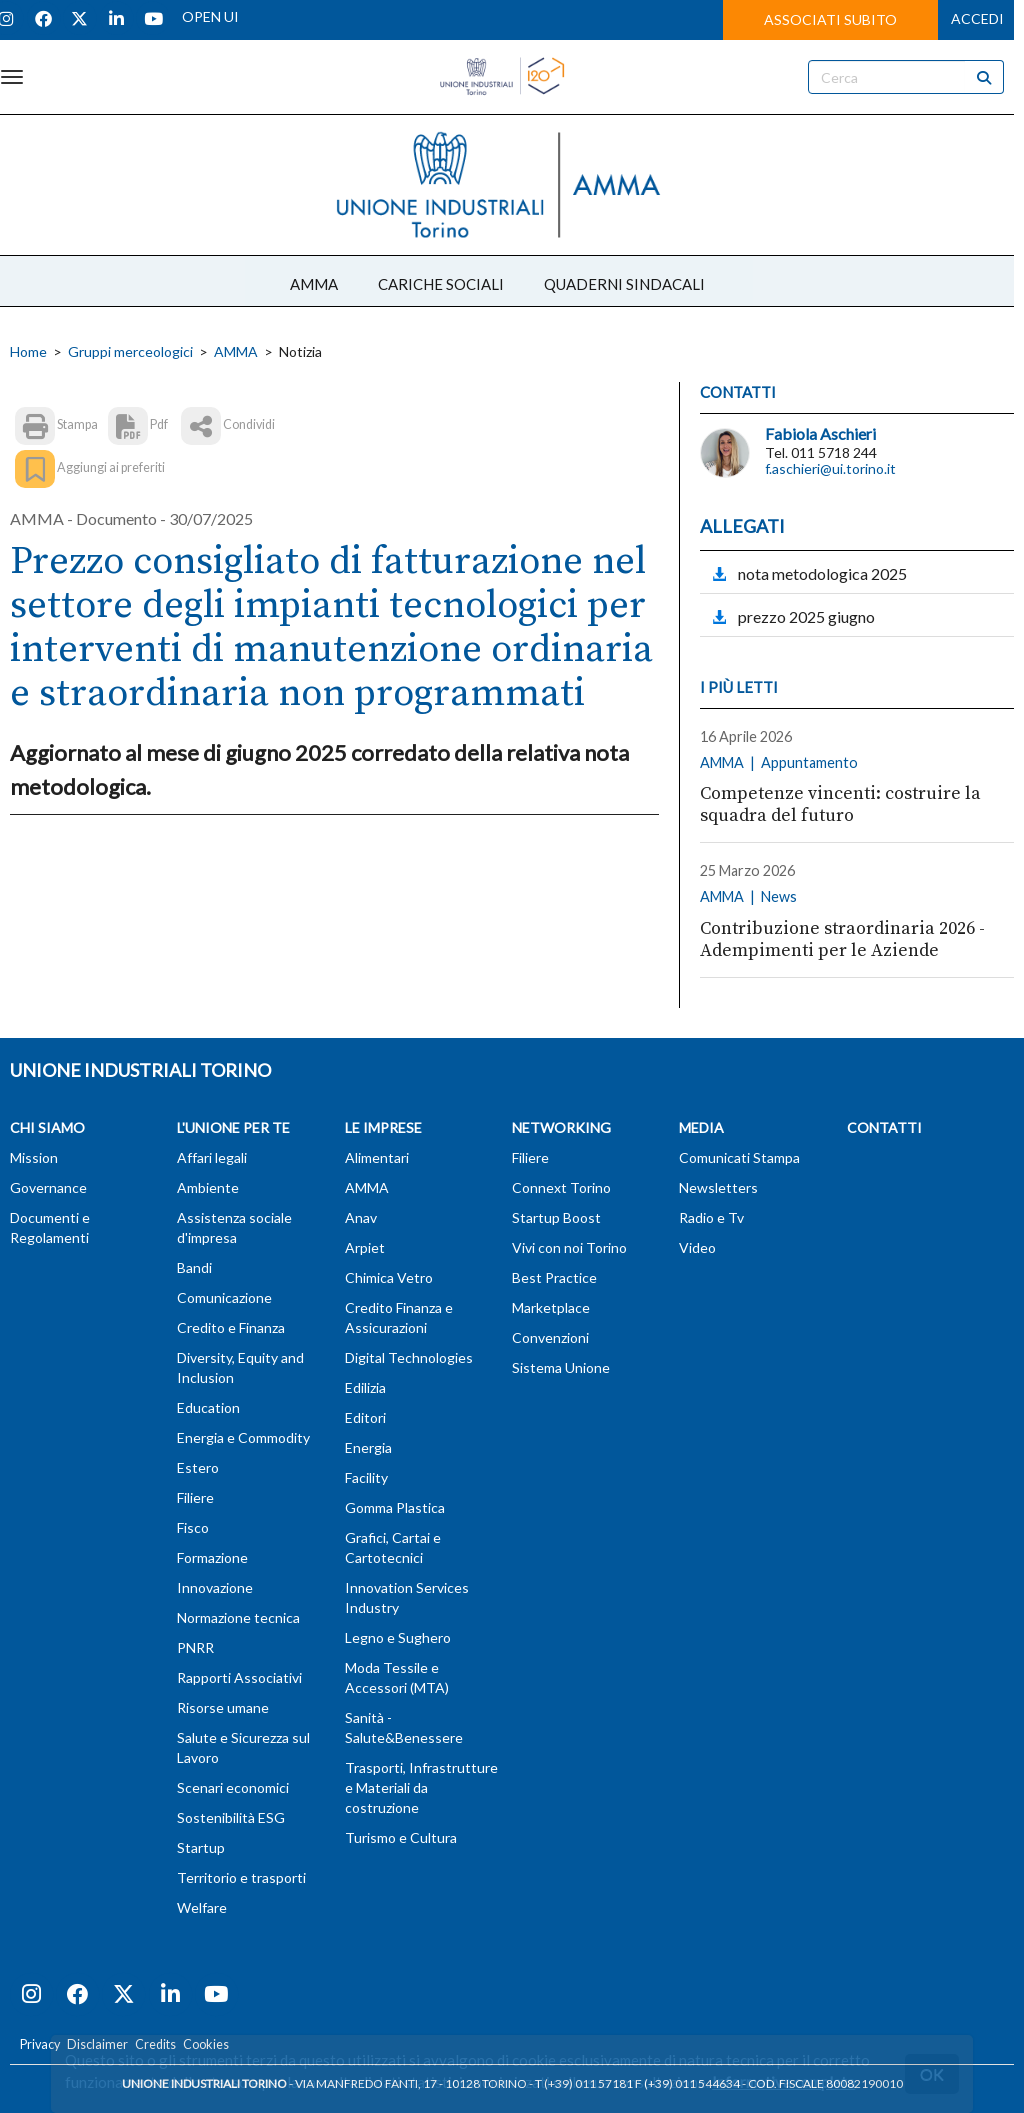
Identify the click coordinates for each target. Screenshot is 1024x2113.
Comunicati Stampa (739, 1157)
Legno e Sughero (398, 1637)
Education (208, 1407)
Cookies (206, 2044)
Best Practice (554, 1277)
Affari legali (212, 1157)
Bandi (194, 1267)
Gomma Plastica (395, 1507)
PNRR (195, 1647)
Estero (198, 1467)
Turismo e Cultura (401, 1837)
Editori (365, 1417)
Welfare (202, 1907)
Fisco (193, 1527)
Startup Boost (556, 1217)
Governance (48, 1187)
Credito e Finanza (231, 1327)
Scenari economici (233, 1787)
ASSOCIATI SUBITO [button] (830, 19)
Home (28, 351)
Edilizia (365, 1387)
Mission (34, 1157)
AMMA (314, 284)
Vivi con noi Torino (569, 1247)
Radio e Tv (711, 1217)
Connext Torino (561, 1187)
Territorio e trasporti (241, 1877)
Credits (155, 2044)
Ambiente (208, 1187)
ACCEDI (977, 18)
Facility (366, 1477)
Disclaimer (97, 2044)
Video (697, 1247)
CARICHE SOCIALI (441, 284)
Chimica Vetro (389, 1277)
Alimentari (377, 1157)
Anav (361, 1217)
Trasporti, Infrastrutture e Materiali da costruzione (421, 1787)
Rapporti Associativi (239, 1677)
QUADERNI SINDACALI (624, 284)
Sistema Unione (561, 1367)
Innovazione (215, 1587)
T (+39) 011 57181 (584, 2083)
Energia (368, 1447)
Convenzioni (550, 1337)
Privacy (40, 2044)
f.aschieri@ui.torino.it (830, 468)
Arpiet (365, 1247)
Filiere (195, 1497)
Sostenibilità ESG (231, 1817)
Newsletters (718, 1187)
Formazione (212, 1557)
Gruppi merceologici (130, 351)
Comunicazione (224, 1297)
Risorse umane (223, 1707)
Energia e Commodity (243, 1437)
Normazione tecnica (238, 1617)
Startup (201, 1847)
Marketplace (551, 1307)
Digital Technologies (409, 1357)
